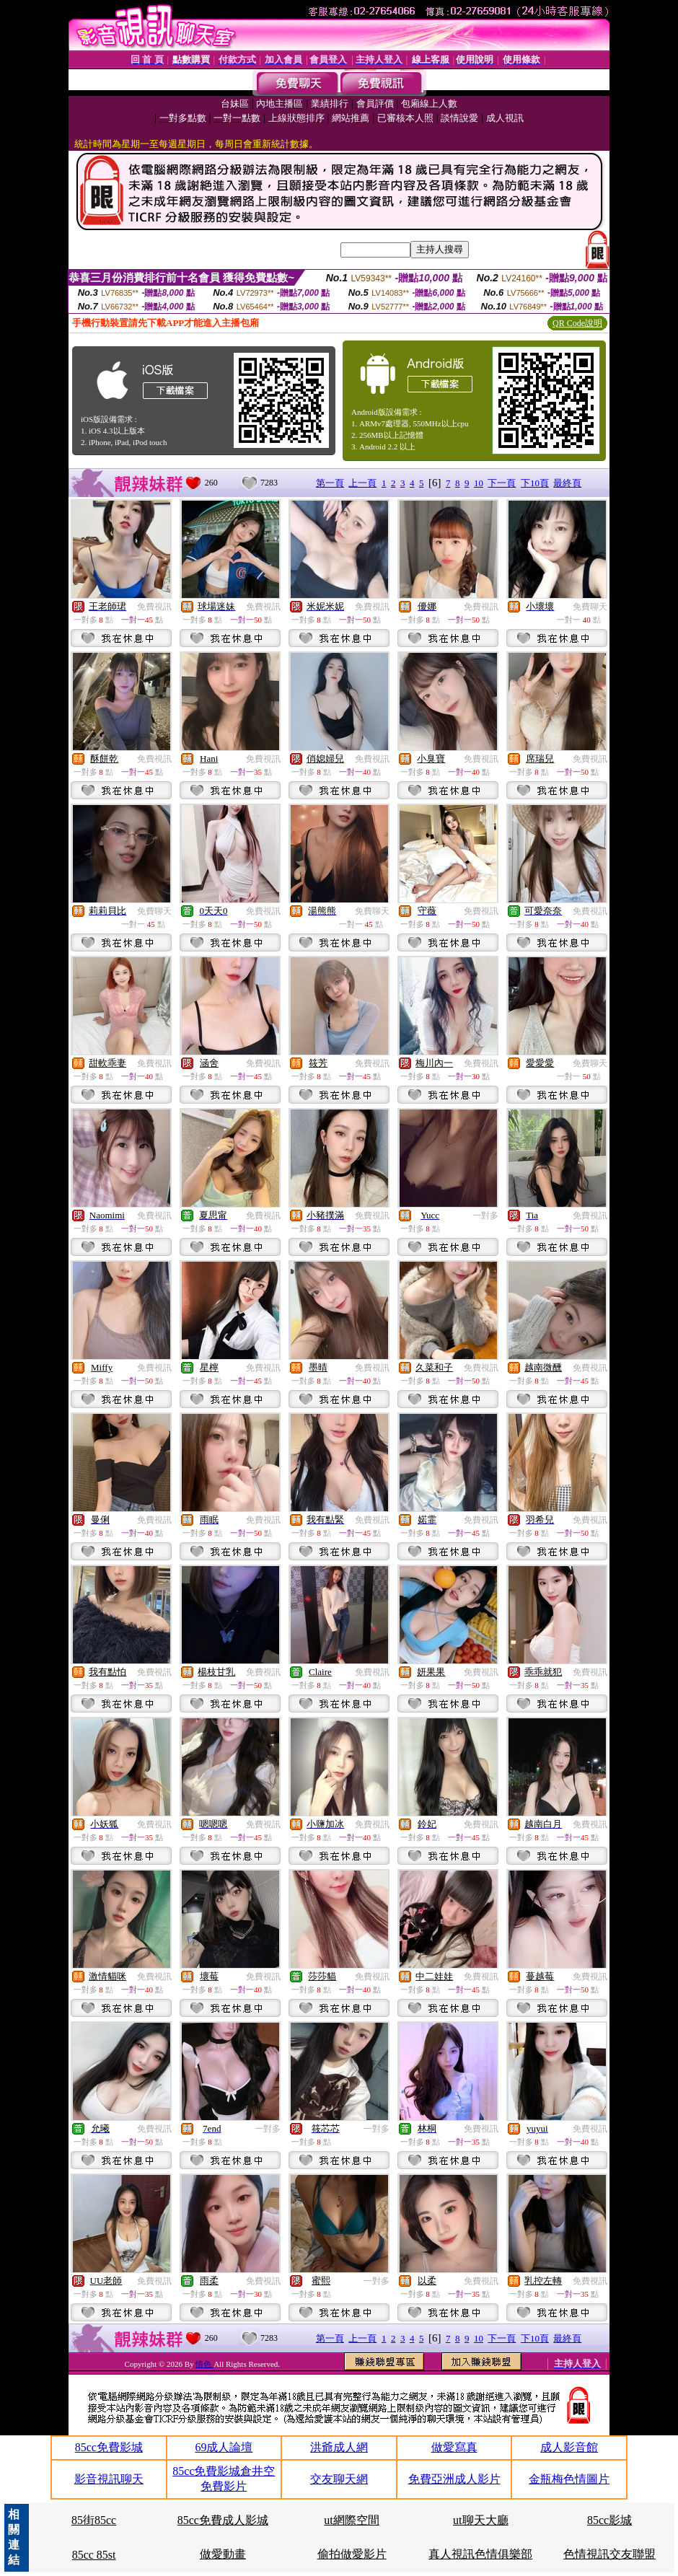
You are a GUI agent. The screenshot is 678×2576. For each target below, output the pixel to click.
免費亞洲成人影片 (454, 2479)
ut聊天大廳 (480, 2520)
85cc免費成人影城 (222, 2520)
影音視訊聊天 (109, 2479)
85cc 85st (94, 2555)
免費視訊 (154, 607)
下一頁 (502, 483)
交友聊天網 (339, 2479)
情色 (204, 2364)
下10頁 (535, 483)
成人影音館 (569, 2447)
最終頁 (567, 483)
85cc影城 (609, 2520)
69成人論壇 (223, 2447)
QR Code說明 (577, 323)
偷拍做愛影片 (352, 2554)
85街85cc (93, 2520)
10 (478, 483)
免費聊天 (590, 607)
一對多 (485, 1215)
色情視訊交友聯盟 (609, 2554)
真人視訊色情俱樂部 (480, 2554)
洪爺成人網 (339, 2447)
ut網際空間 (351, 2520)
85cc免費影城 (109, 2447)
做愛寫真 (454, 2447)
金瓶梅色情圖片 (569, 2479)
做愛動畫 (223, 2554)
